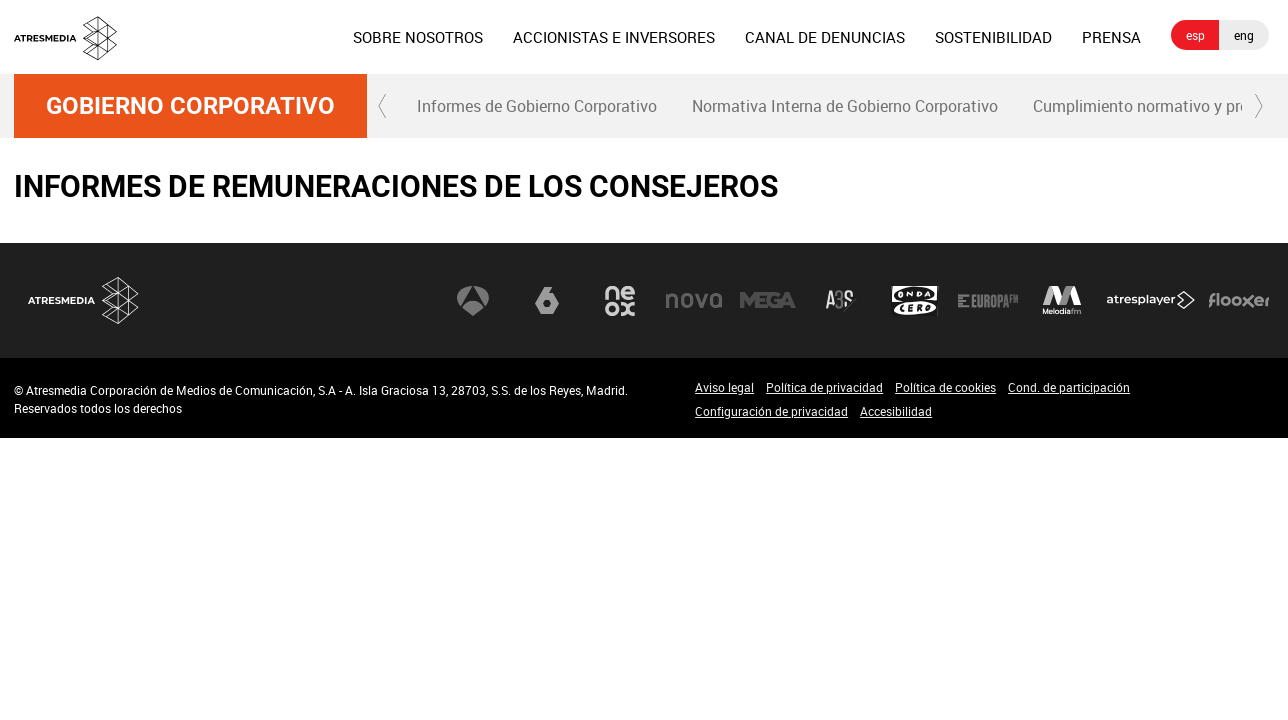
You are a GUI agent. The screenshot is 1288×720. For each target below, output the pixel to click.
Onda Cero (915, 301)
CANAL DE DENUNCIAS (825, 37)
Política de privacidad (824, 387)
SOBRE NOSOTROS (418, 37)
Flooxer (1239, 301)
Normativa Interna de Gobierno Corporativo (845, 106)
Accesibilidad (896, 411)
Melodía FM (1062, 301)
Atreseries (841, 301)
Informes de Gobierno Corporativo (537, 106)
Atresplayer (1151, 301)
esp (1195, 35)
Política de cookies (945, 387)
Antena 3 (473, 301)
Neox (620, 301)
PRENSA (1111, 37)
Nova (694, 301)
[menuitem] (418, 37)
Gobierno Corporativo (190, 106)
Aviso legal (724, 387)
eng (1244, 35)
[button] (383, 106)
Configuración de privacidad (771, 411)
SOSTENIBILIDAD (993, 37)
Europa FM (988, 301)
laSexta (547, 301)
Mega (768, 301)
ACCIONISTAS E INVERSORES (614, 37)
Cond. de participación (1069, 387)
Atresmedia (84, 300)
